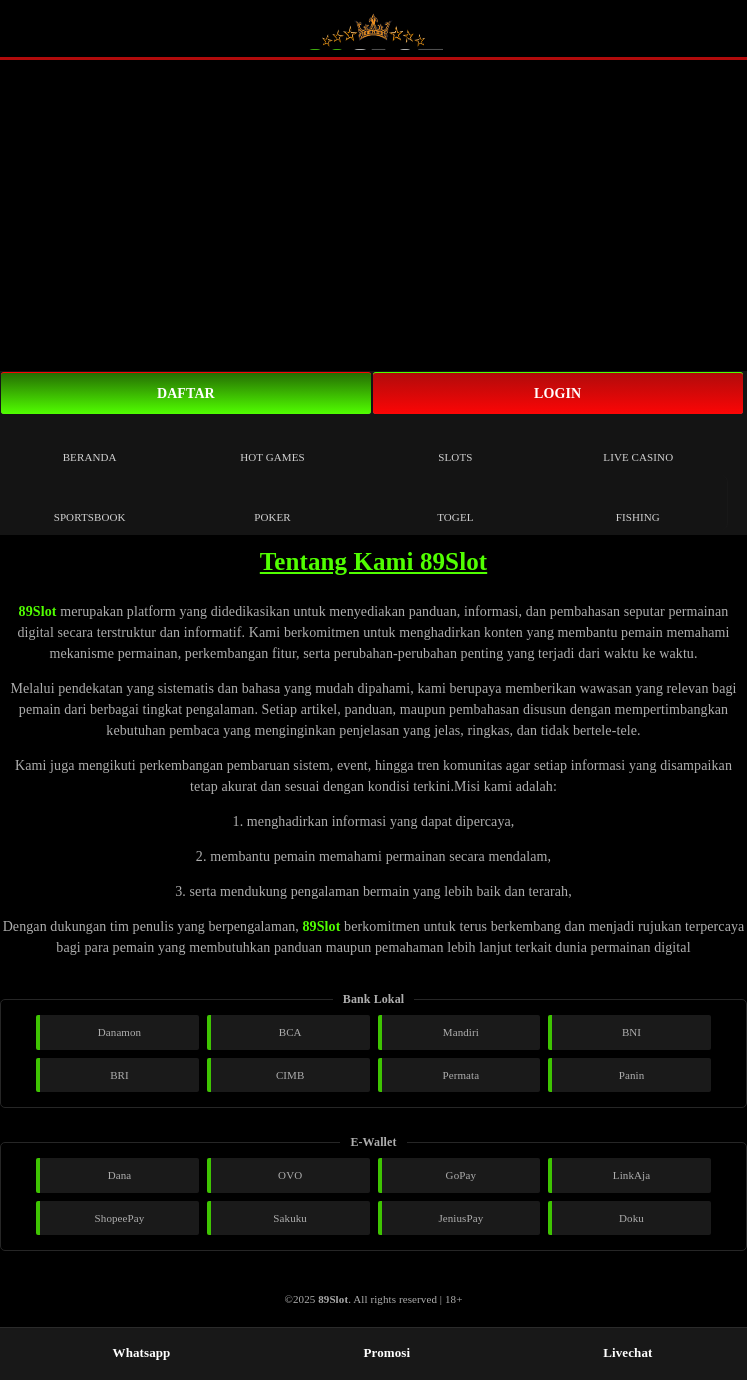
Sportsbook (90, 502)
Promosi (377, 1352)
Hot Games (272, 442)
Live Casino (638, 442)
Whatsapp (133, 1352)
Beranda (90, 442)
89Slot (38, 611)
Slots (455, 442)
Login (557, 393)
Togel (455, 502)
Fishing (638, 502)
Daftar (186, 393)
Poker (272, 502)
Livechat (618, 1352)
